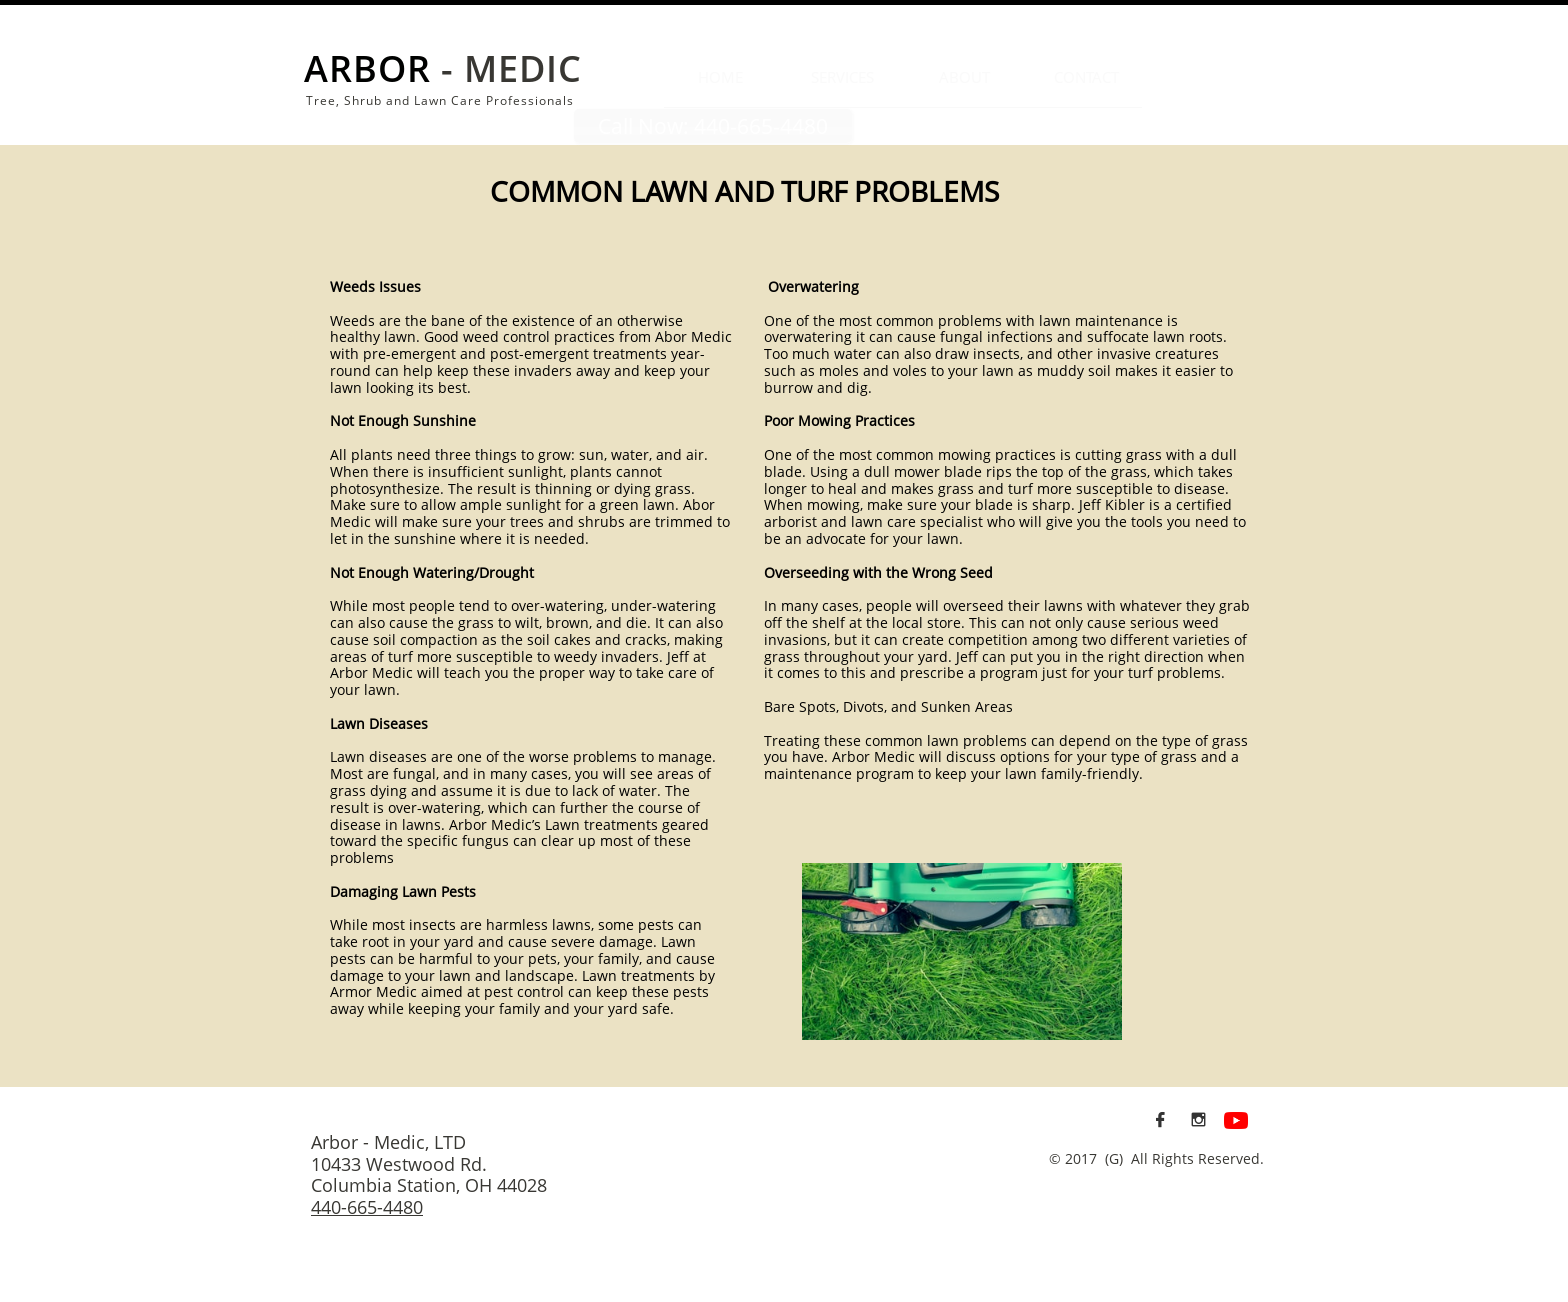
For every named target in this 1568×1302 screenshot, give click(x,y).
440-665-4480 (367, 1207)
